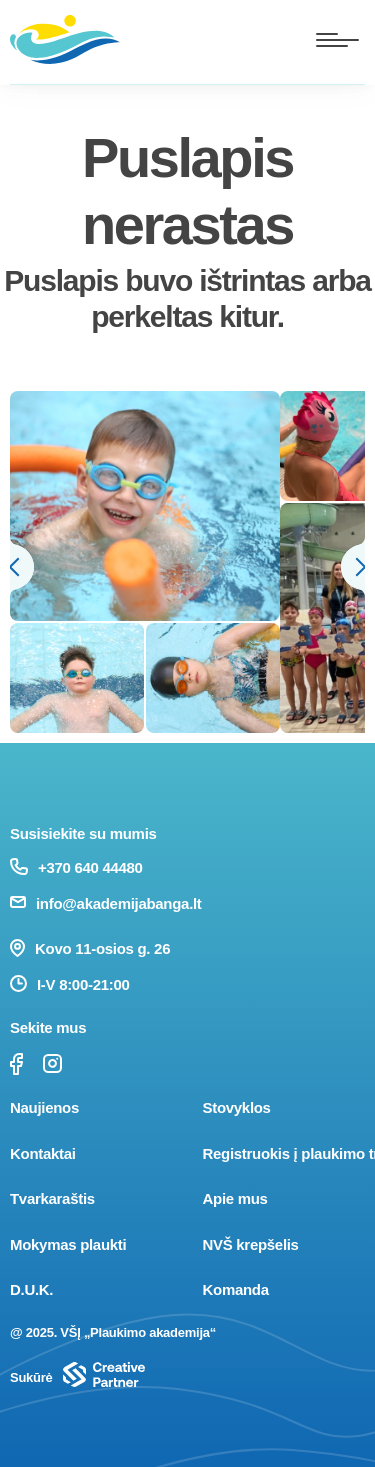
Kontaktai (43, 1153)
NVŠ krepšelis (251, 1244)
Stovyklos (237, 1107)
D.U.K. (31, 1289)
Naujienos (44, 1107)
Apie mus (235, 1198)
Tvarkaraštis (52, 1198)
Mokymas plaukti (68, 1244)
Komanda (236, 1289)
